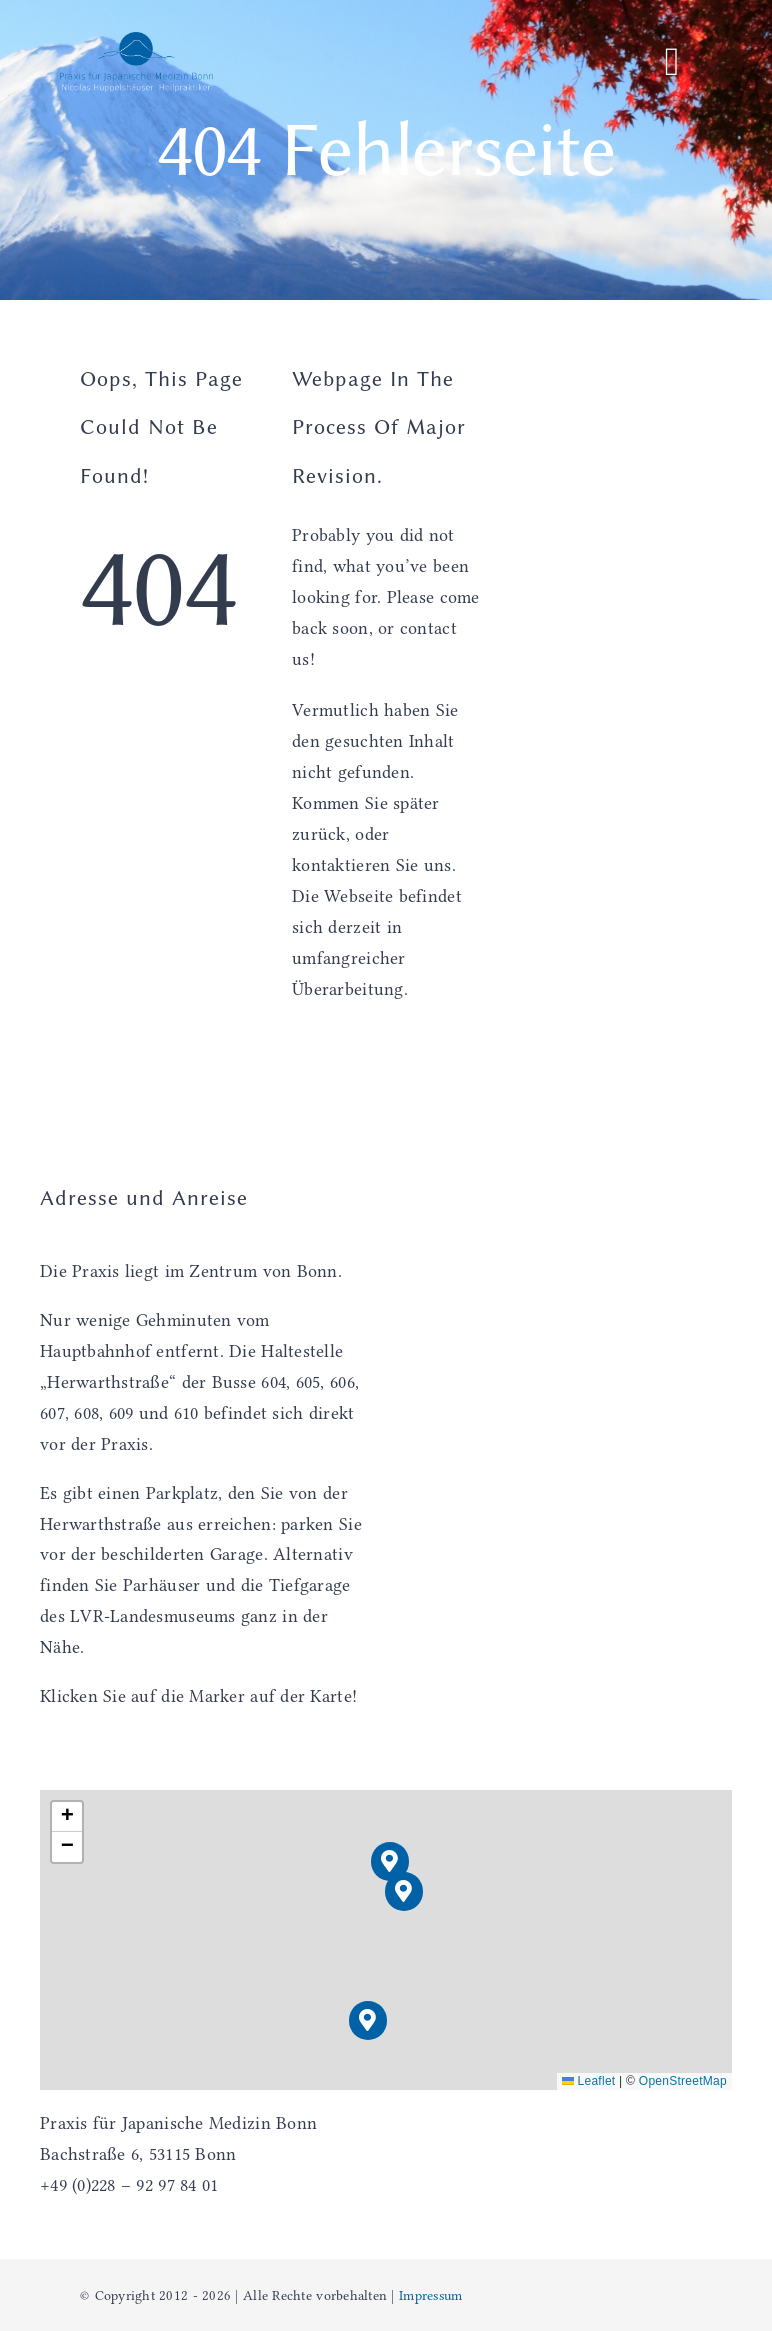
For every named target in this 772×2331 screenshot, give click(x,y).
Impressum (430, 2295)
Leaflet (589, 2081)
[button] (404, 1891)
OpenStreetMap (683, 2081)
